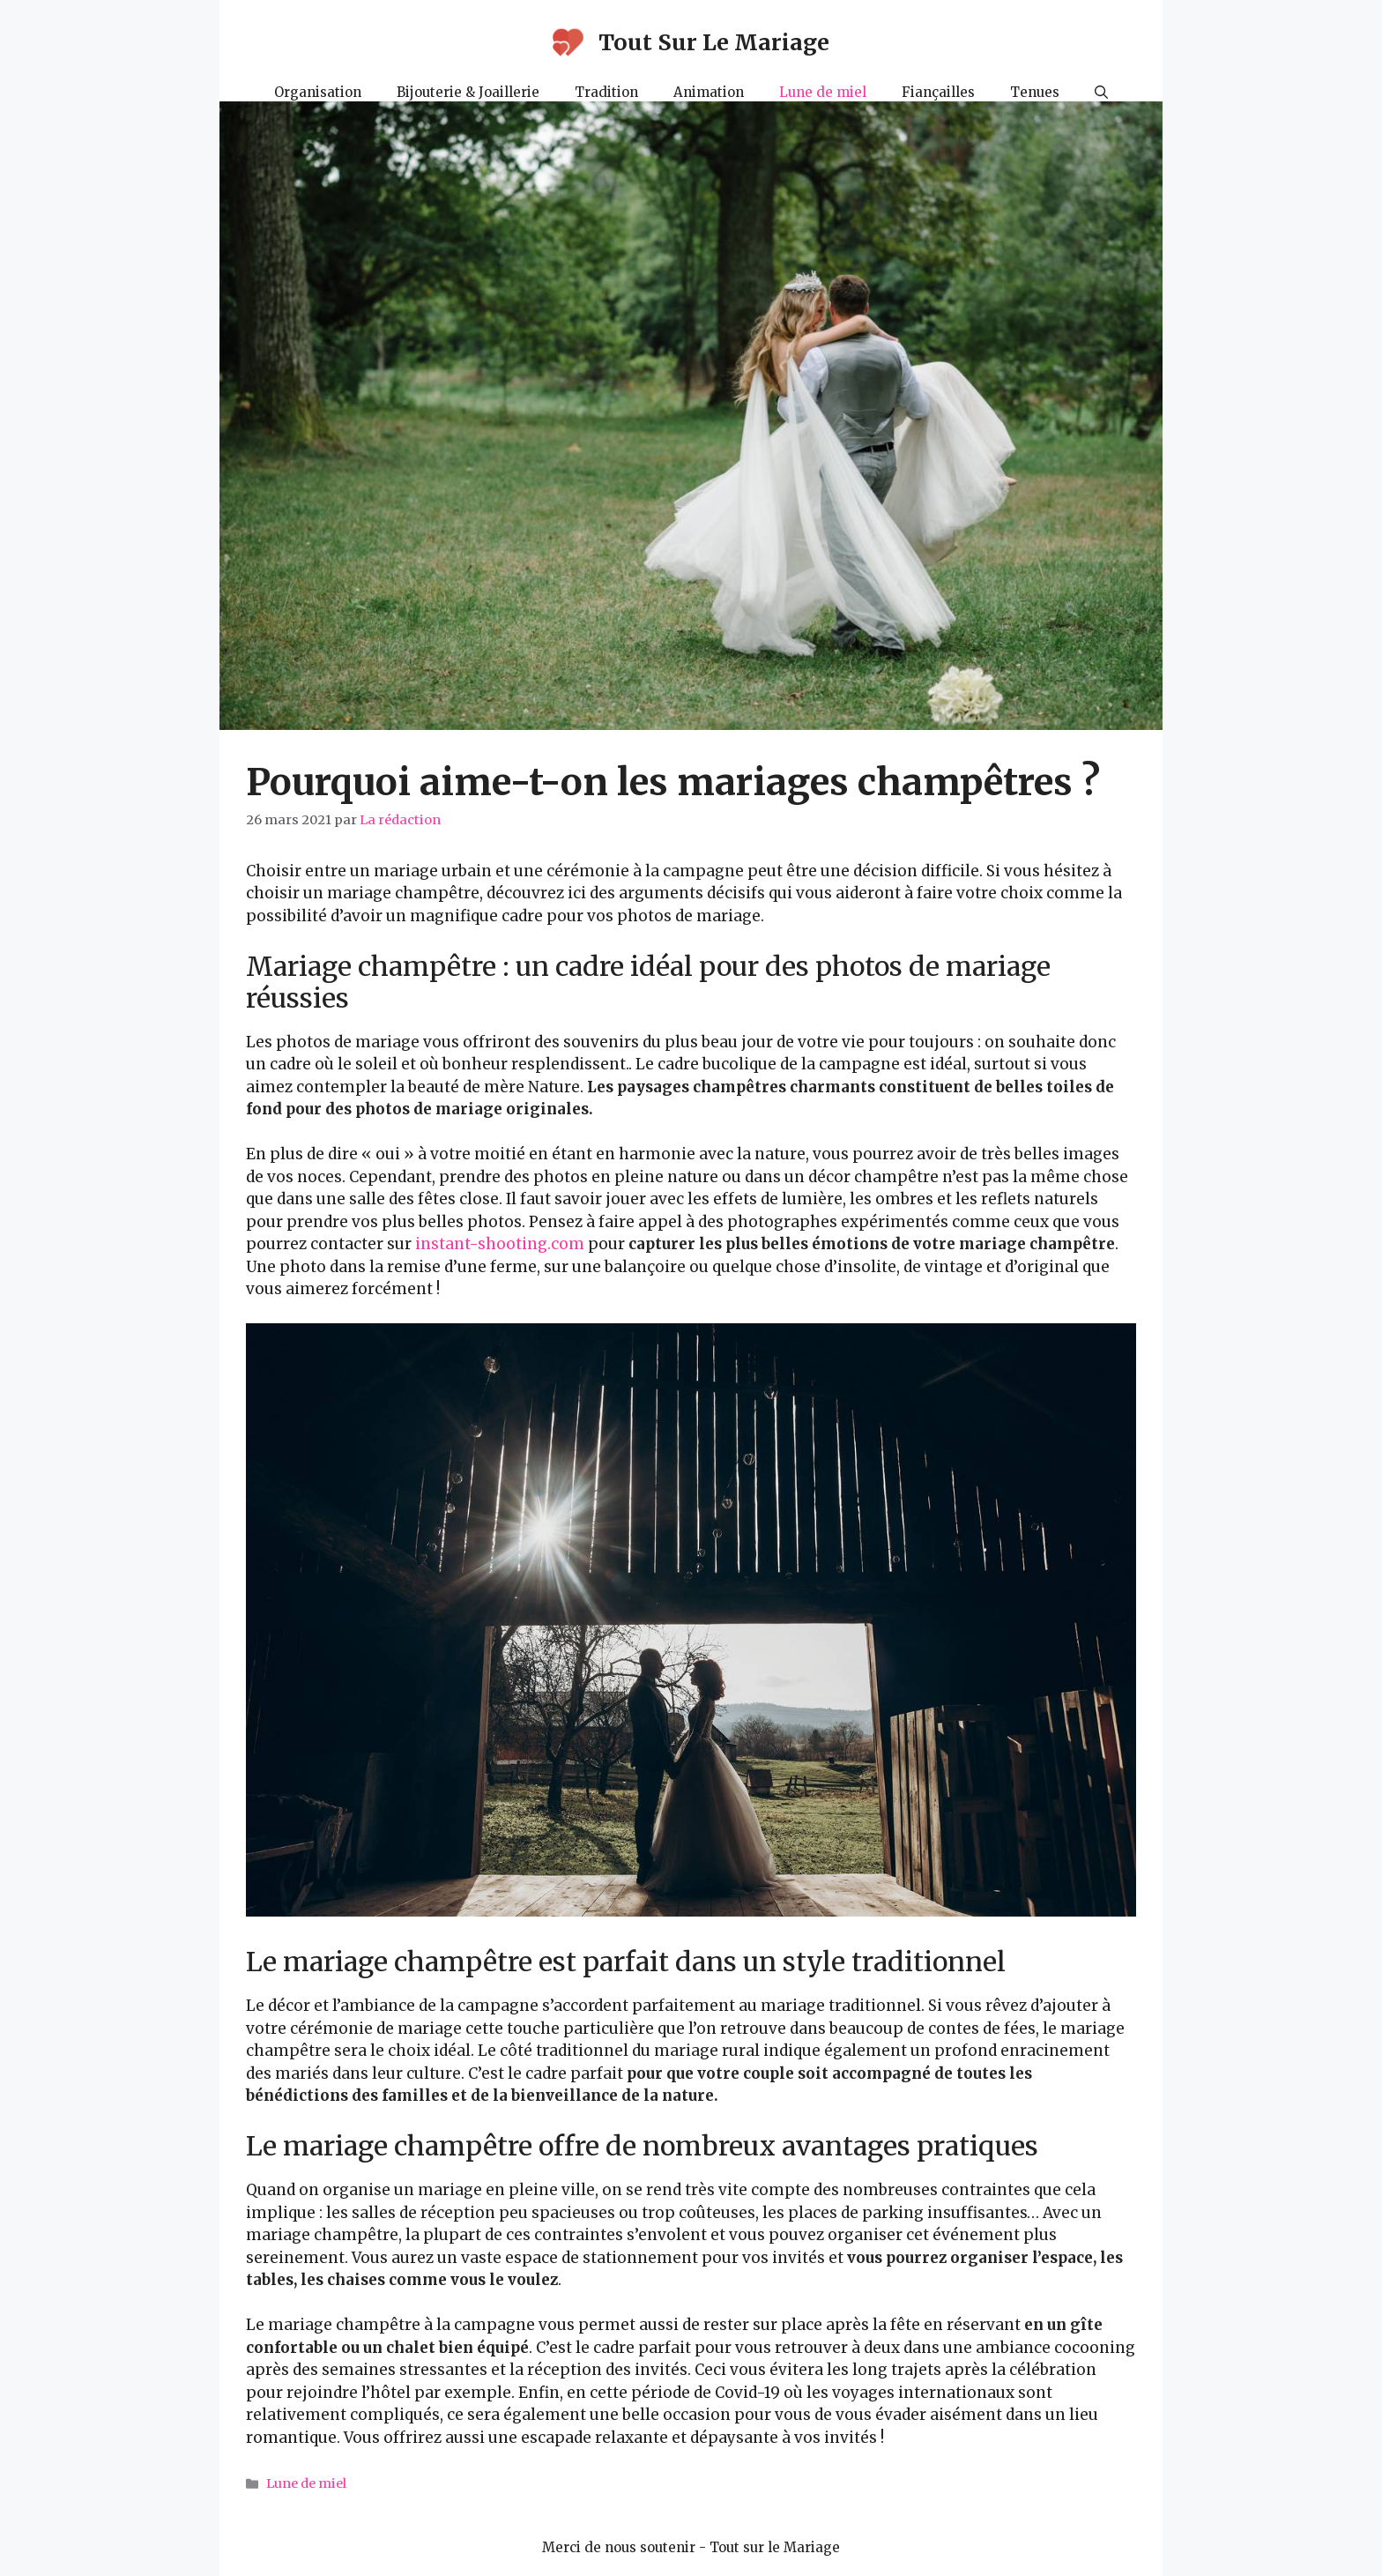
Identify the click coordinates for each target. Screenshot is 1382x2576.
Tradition (606, 92)
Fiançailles (938, 92)
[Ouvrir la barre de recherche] (1101, 92)
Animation (708, 92)
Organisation (317, 92)
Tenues (1034, 92)
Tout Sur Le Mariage (713, 42)
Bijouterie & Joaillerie (468, 92)
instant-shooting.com (499, 1244)
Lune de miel (822, 92)
